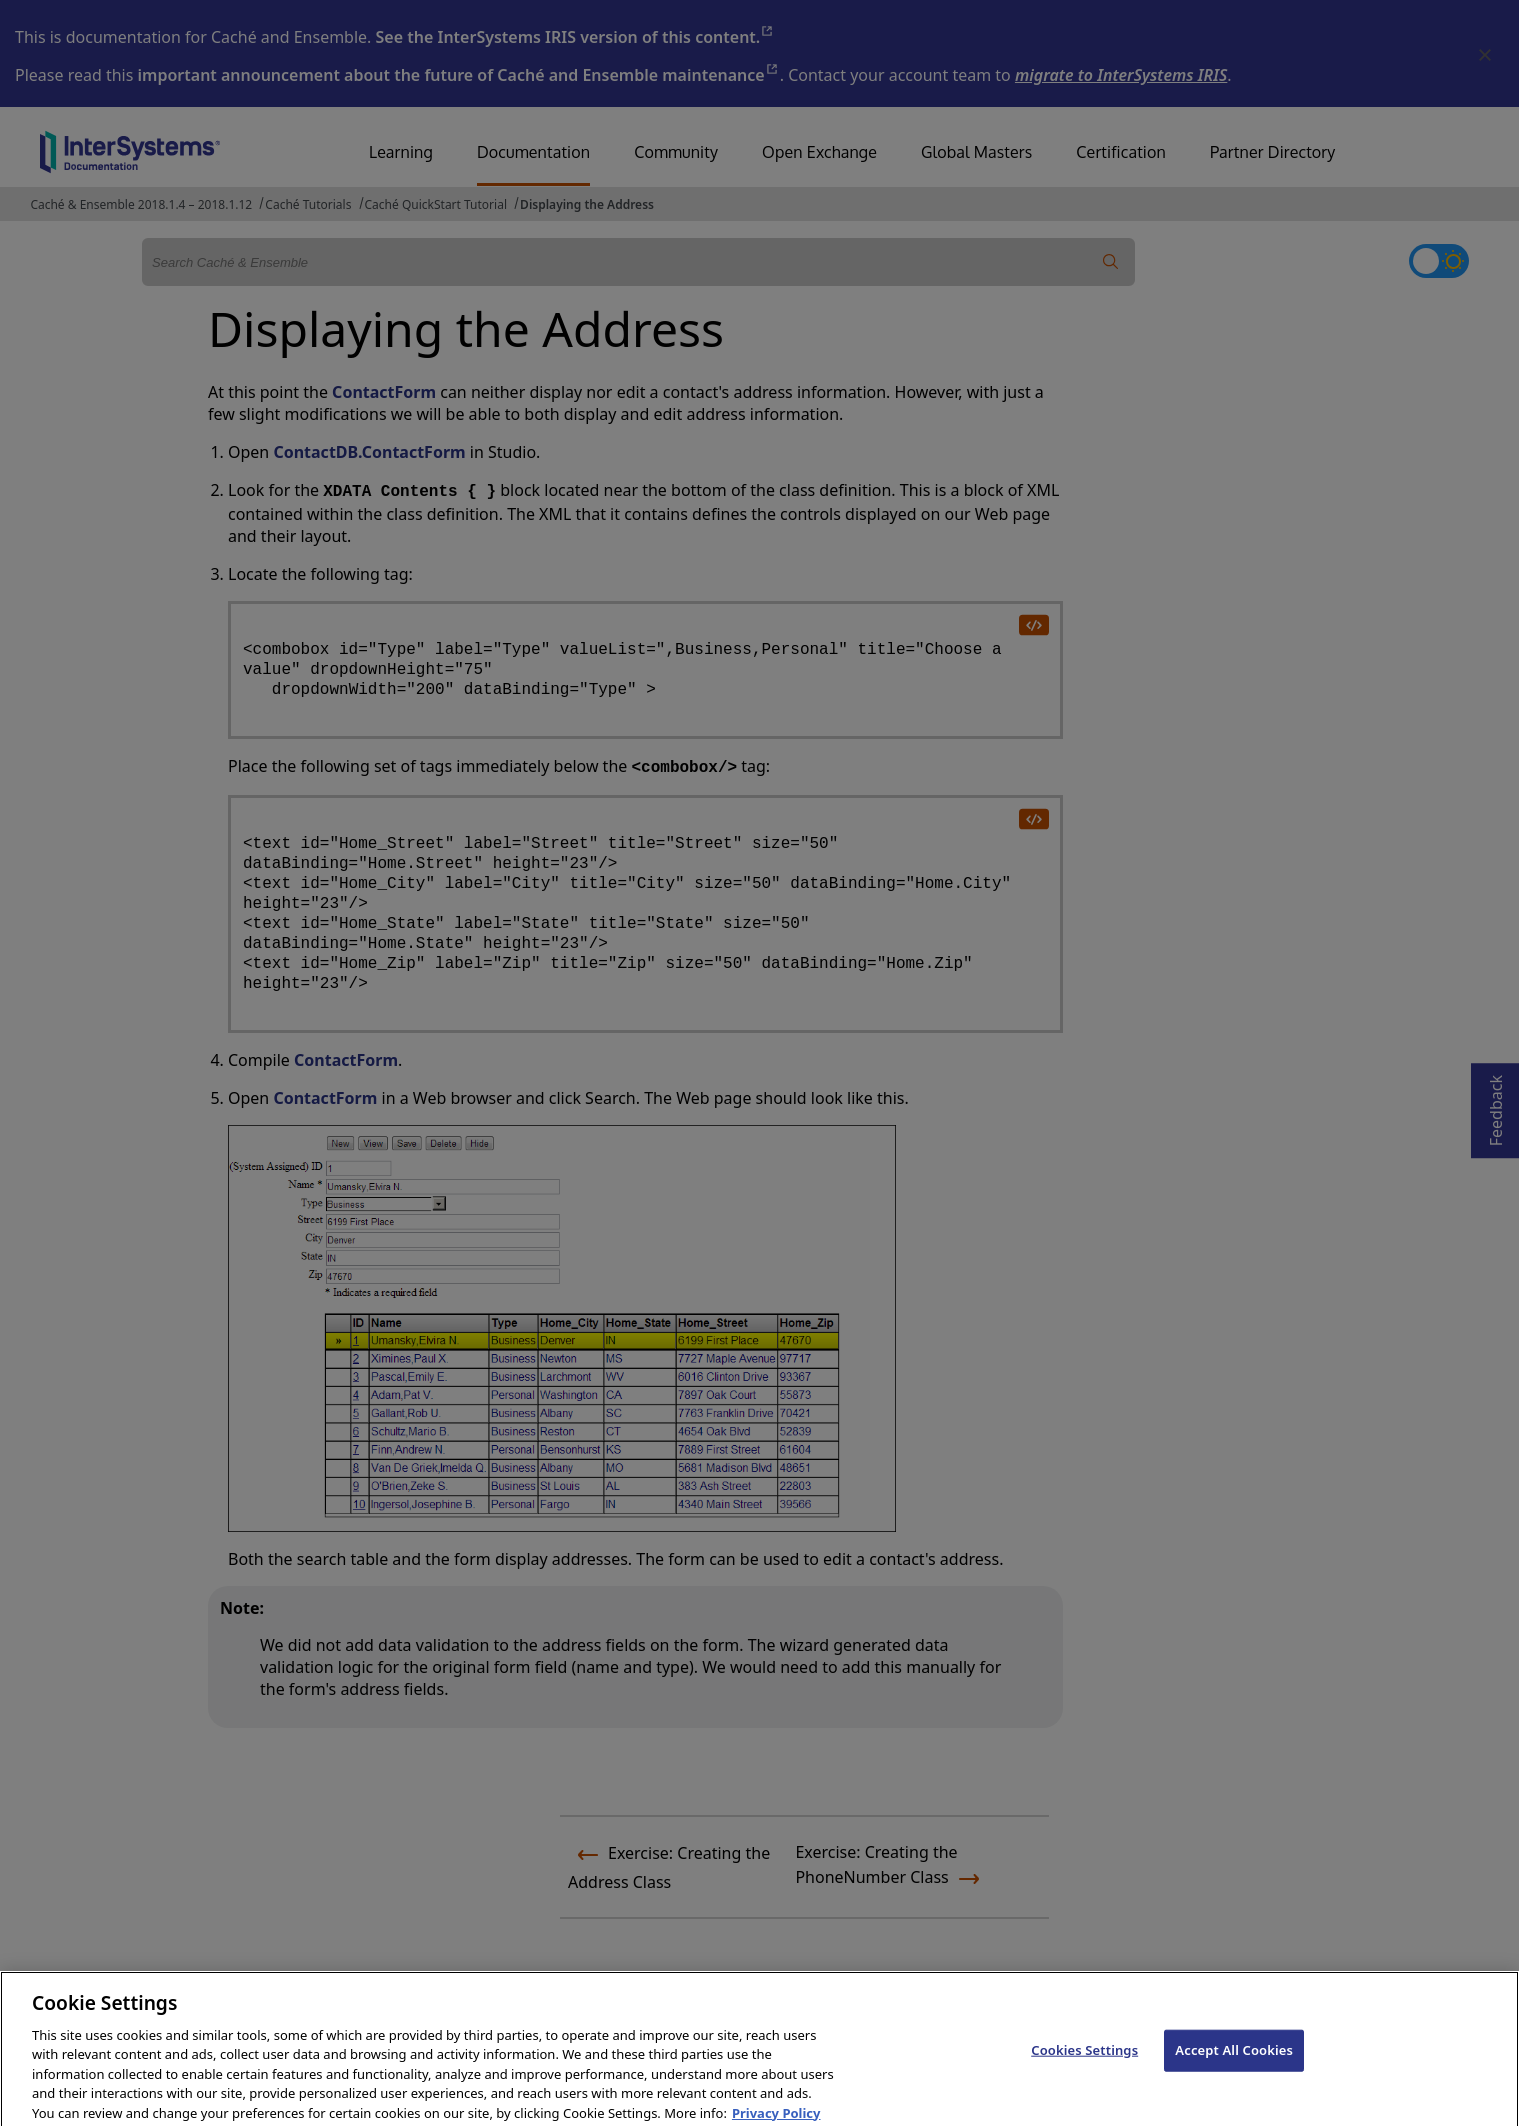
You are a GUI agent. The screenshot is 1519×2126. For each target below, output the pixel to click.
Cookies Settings (1084, 2064)
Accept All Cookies (1234, 2064)
